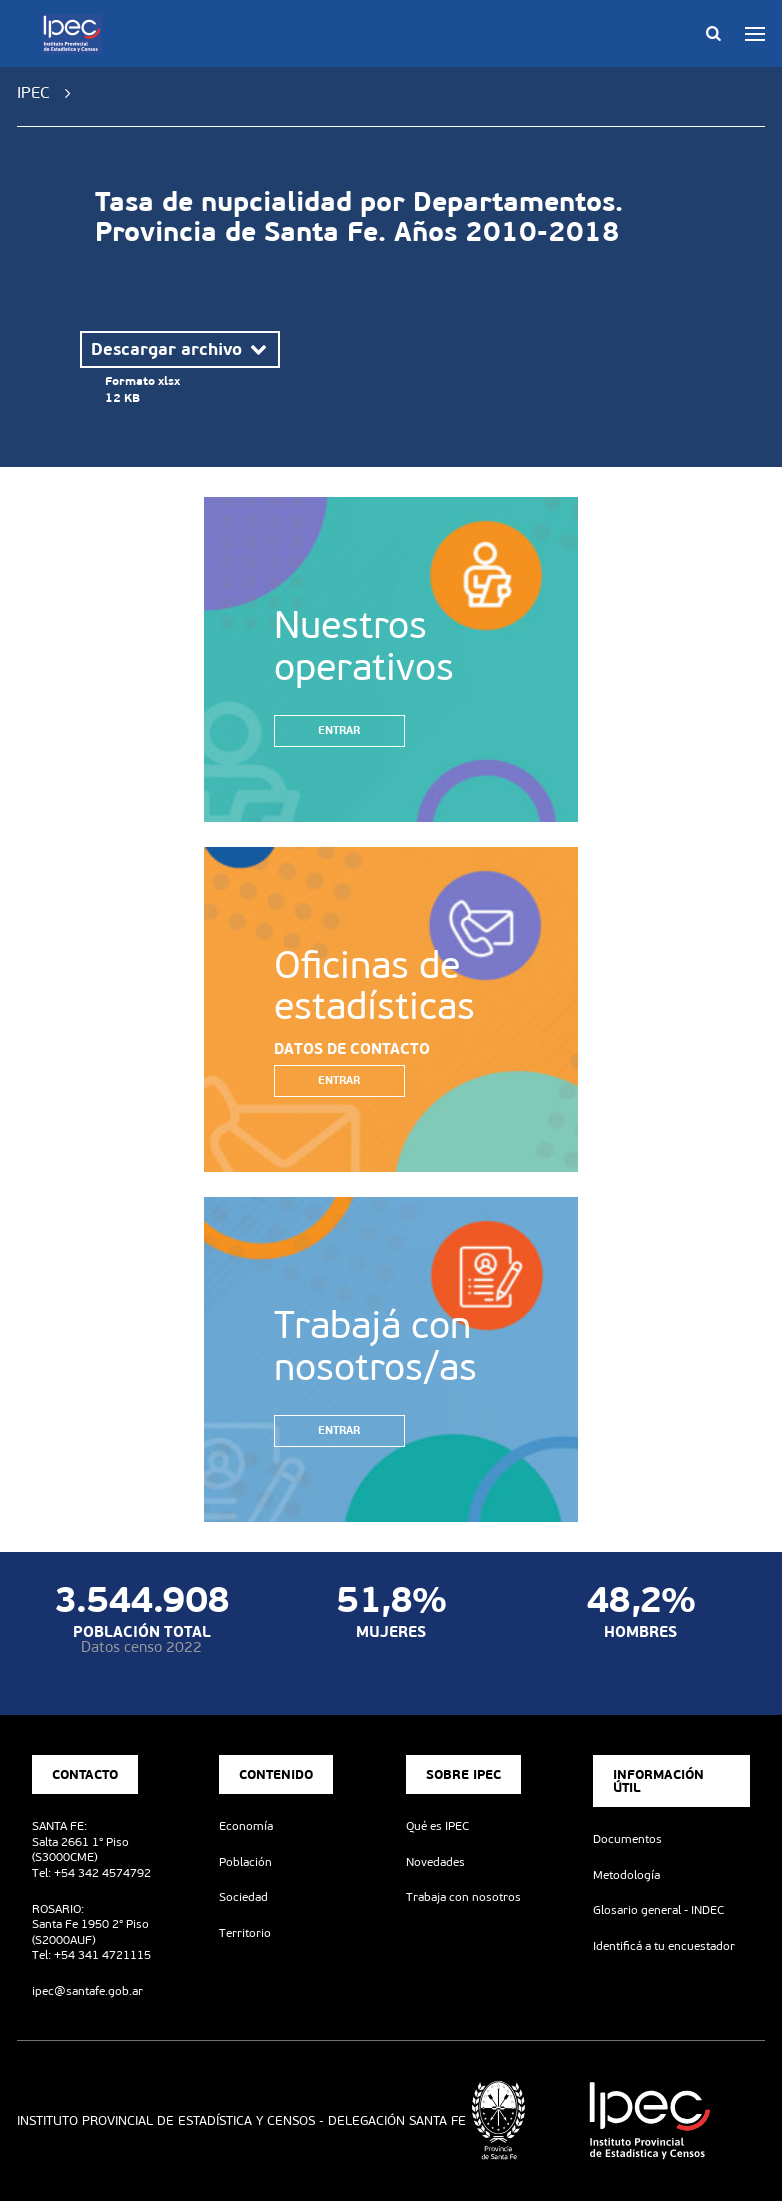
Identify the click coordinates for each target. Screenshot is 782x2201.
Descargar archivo (181, 349)
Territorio (245, 1933)
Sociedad (243, 1897)
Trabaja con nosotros (463, 1897)
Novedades (435, 1862)
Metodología (626, 1875)
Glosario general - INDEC (658, 1910)
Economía (246, 1826)
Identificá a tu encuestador (664, 1946)
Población (245, 1862)
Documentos (627, 1839)
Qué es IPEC (437, 1826)
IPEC (33, 92)
